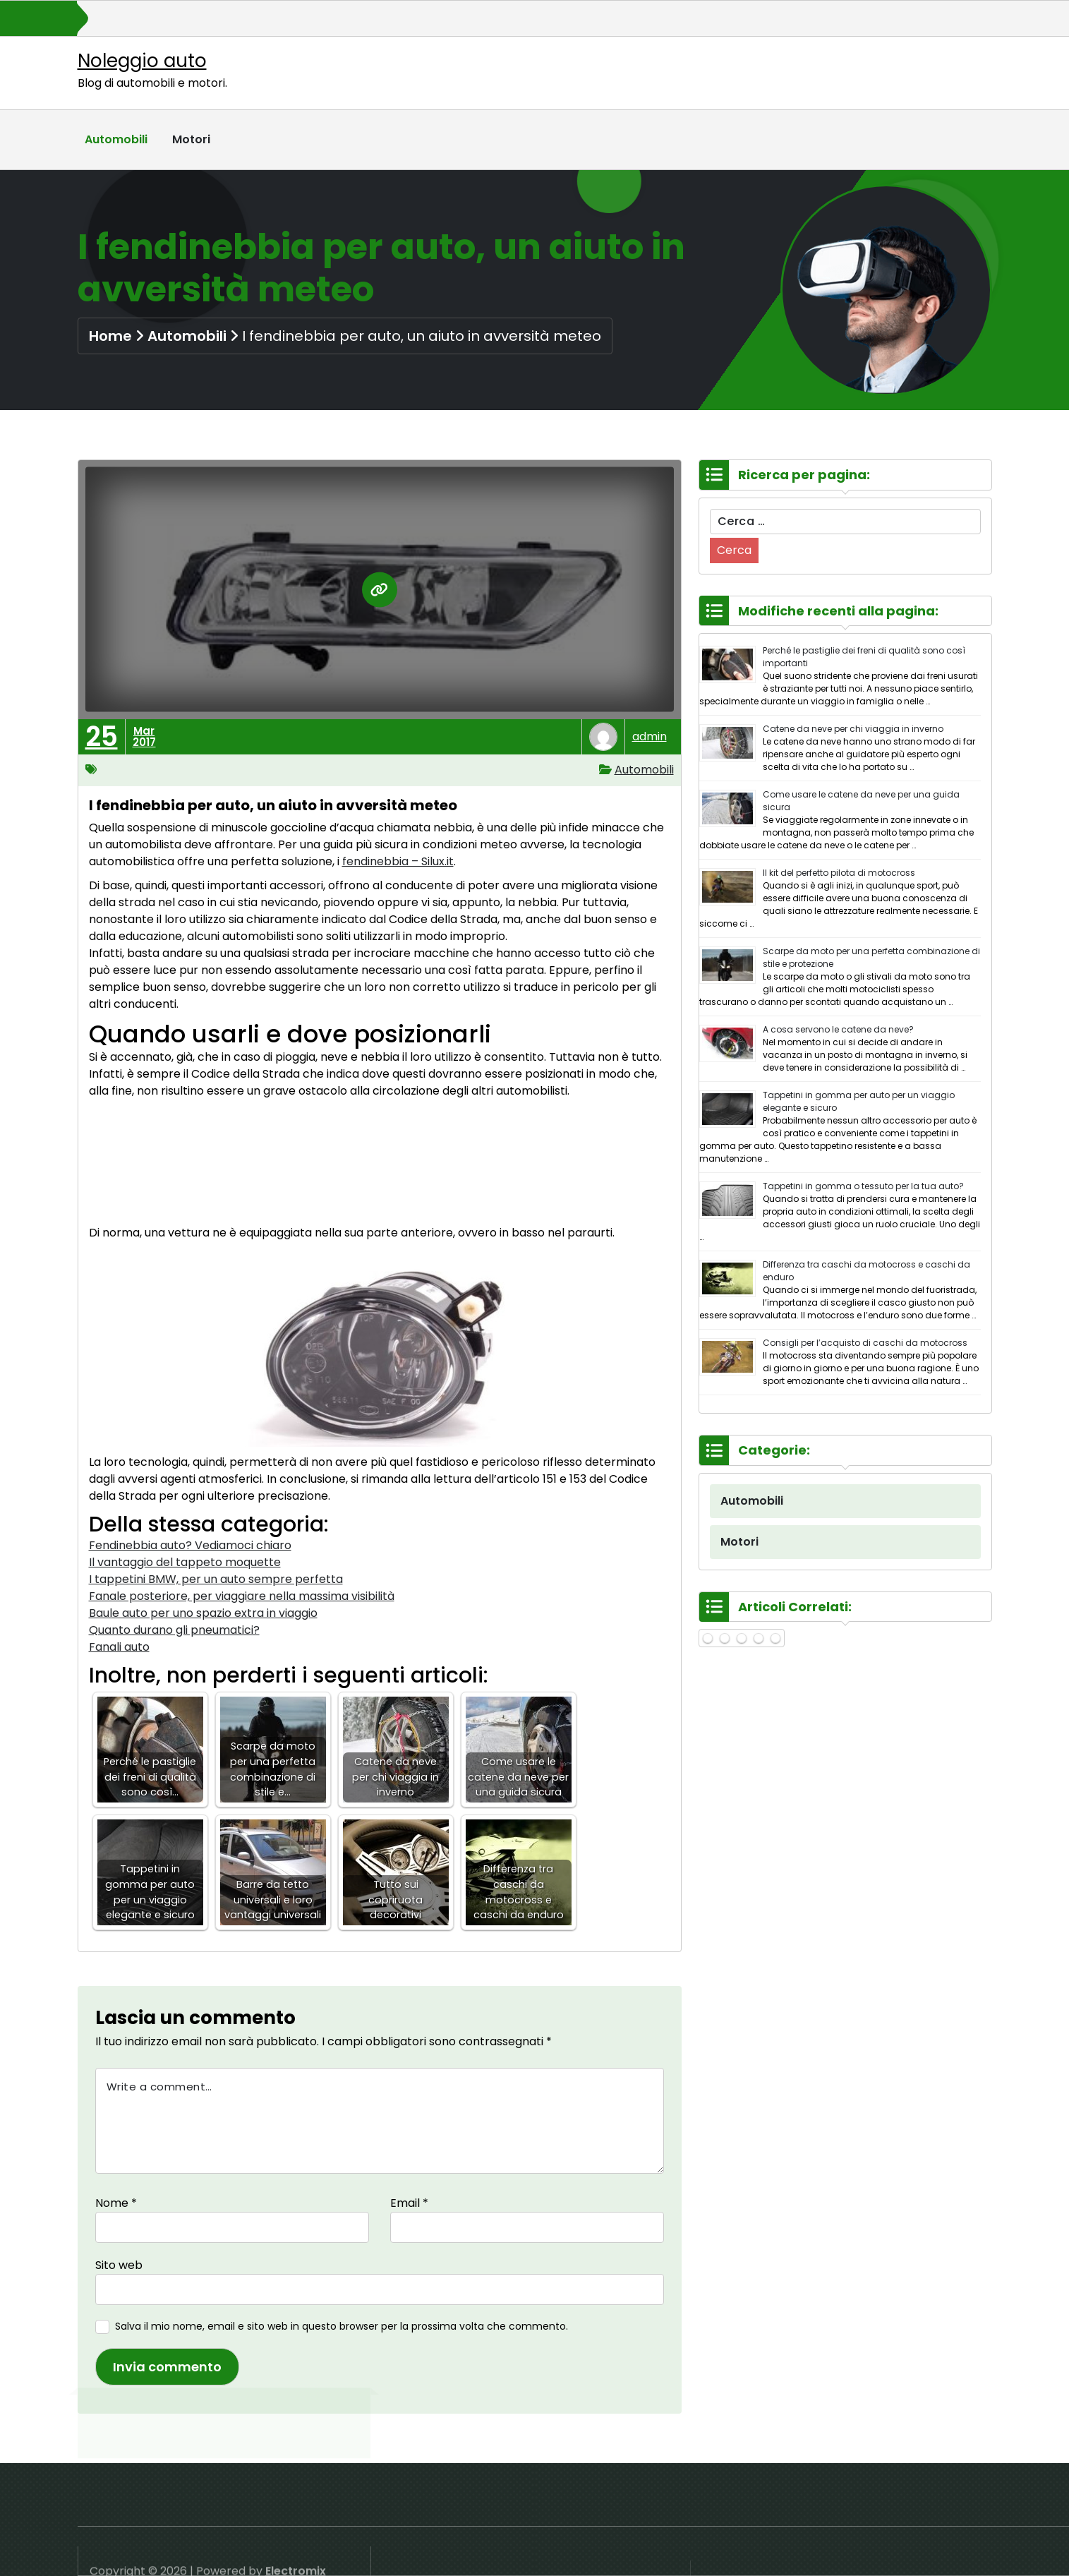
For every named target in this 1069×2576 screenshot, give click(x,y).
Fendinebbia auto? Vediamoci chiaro (190, 1545)
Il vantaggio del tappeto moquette (185, 1562)
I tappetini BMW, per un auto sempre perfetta (216, 1579)
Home (110, 336)
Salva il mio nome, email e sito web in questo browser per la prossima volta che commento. (341, 2326)
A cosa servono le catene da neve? (838, 1029)
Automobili (116, 139)
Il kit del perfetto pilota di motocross (839, 873)
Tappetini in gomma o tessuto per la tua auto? (863, 1186)
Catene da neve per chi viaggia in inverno (853, 729)
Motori (191, 139)
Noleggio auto (142, 60)
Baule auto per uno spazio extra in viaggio (203, 1613)
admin (649, 736)
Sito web (119, 2265)
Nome (116, 2203)
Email (409, 2203)
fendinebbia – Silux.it (398, 861)
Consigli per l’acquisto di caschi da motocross (865, 1343)
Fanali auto (119, 1647)
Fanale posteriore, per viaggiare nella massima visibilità (241, 1596)
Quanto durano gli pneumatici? (174, 1630)
